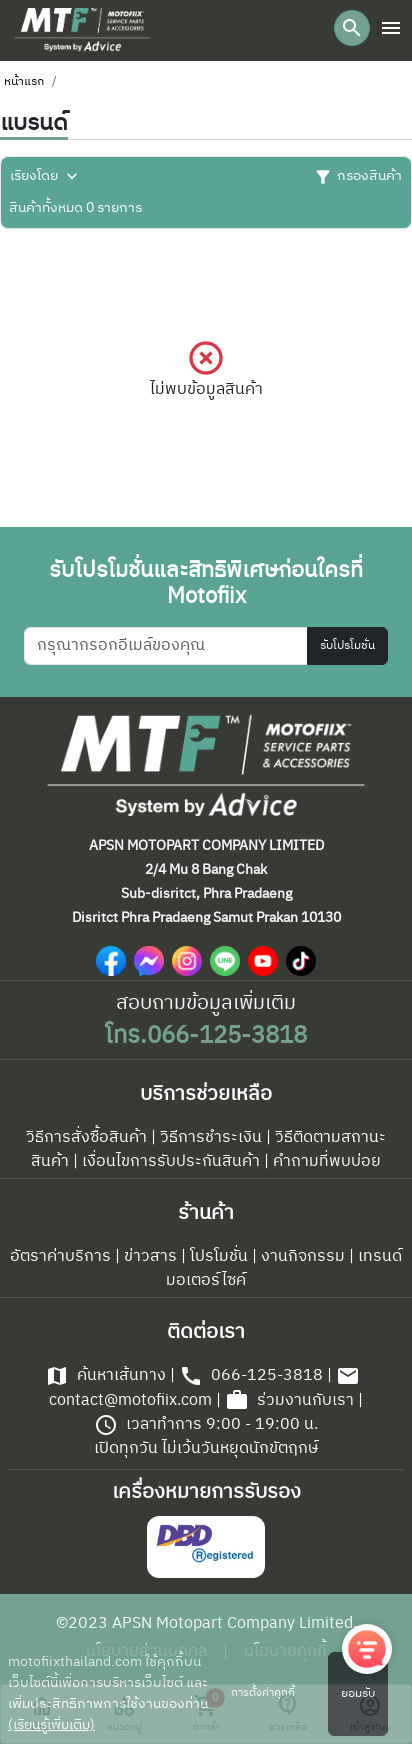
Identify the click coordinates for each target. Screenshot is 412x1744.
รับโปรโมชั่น (347, 646)
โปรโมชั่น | (223, 1257)
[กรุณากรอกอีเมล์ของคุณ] (166, 646)
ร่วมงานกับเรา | (294, 1401)
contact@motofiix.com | (204, 1388)
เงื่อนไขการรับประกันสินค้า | (175, 1162)
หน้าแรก (24, 82)
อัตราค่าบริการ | (65, 1257)
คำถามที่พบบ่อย (327, 1162)
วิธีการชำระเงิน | (215, 1138)
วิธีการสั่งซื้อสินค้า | (91, 1138)
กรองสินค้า (357, 176)
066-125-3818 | (255, 1376)
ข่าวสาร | (155, 1257)
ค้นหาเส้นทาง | (110, 1376)
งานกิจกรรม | (307, 1257)
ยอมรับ (358, 1694)
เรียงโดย (46, 176)
